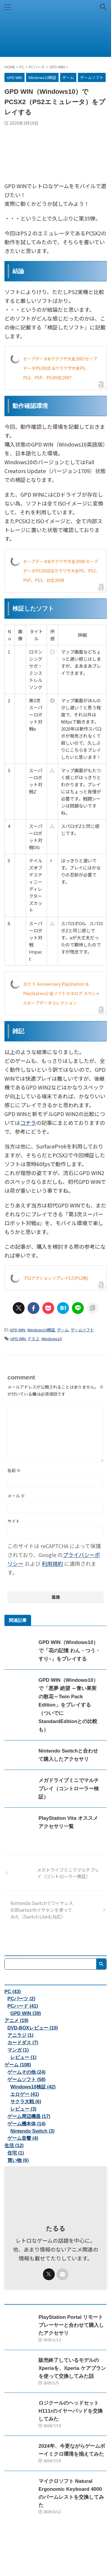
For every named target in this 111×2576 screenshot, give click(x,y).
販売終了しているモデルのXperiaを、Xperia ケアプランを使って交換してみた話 (72, 2368)
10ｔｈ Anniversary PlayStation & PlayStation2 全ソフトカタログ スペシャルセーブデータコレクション (61, 993)
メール (16, 1496)
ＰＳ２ (33, 1338)
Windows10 (51, 1338)
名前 (14, 1470)
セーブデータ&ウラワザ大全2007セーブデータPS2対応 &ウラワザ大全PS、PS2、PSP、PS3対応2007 (60, 368)
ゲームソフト (82, 1330)
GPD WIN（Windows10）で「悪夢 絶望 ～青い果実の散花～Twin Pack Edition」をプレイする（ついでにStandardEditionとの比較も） (68, 1704)
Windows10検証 (41, 1330)
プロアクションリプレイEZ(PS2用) (55, 1278)
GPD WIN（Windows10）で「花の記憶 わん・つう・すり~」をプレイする (69, 1651)
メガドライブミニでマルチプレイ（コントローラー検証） (68, 1789)
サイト (13, 1521)
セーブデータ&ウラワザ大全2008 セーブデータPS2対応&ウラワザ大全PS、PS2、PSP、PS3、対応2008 (61, 570)
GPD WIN (17, 1330)
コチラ (28, 1122)
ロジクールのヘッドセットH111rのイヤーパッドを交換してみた (70, 2411)
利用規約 (52, 1563)
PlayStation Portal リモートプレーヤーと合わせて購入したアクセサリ (71, 2325)
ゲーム (63, 1330)
